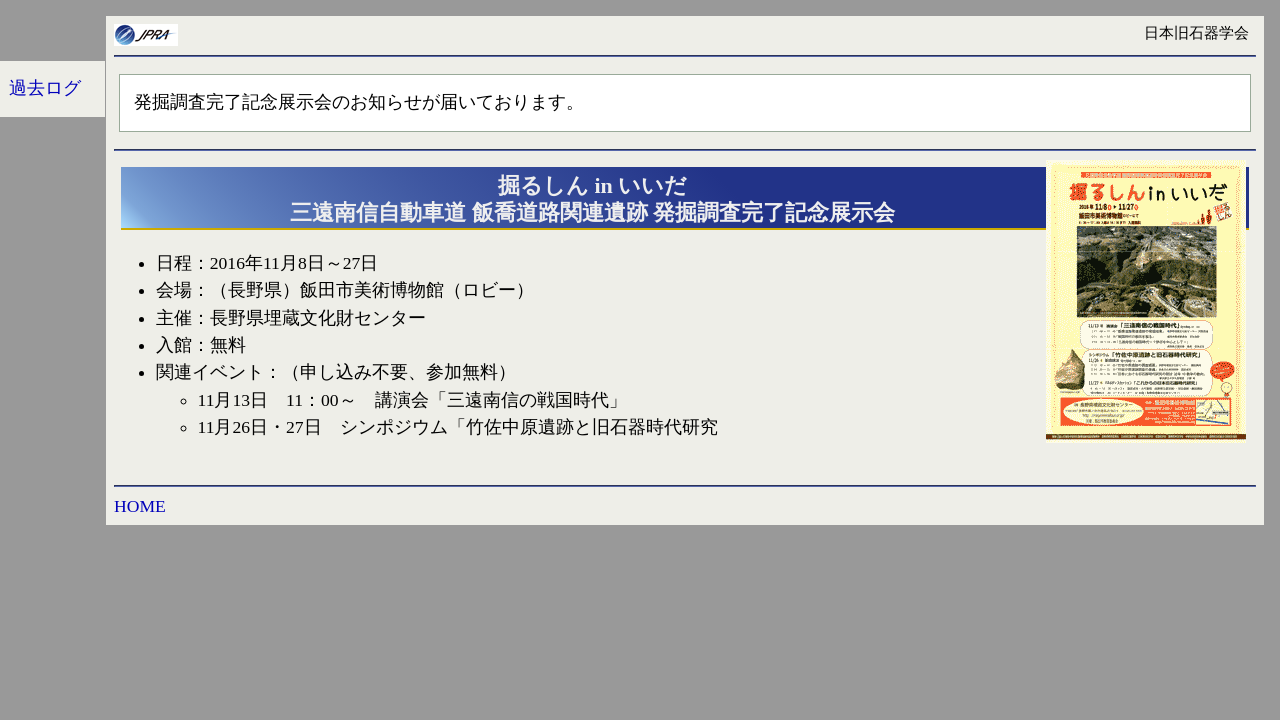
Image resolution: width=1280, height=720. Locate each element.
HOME (140, 506)
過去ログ (45, 88)
